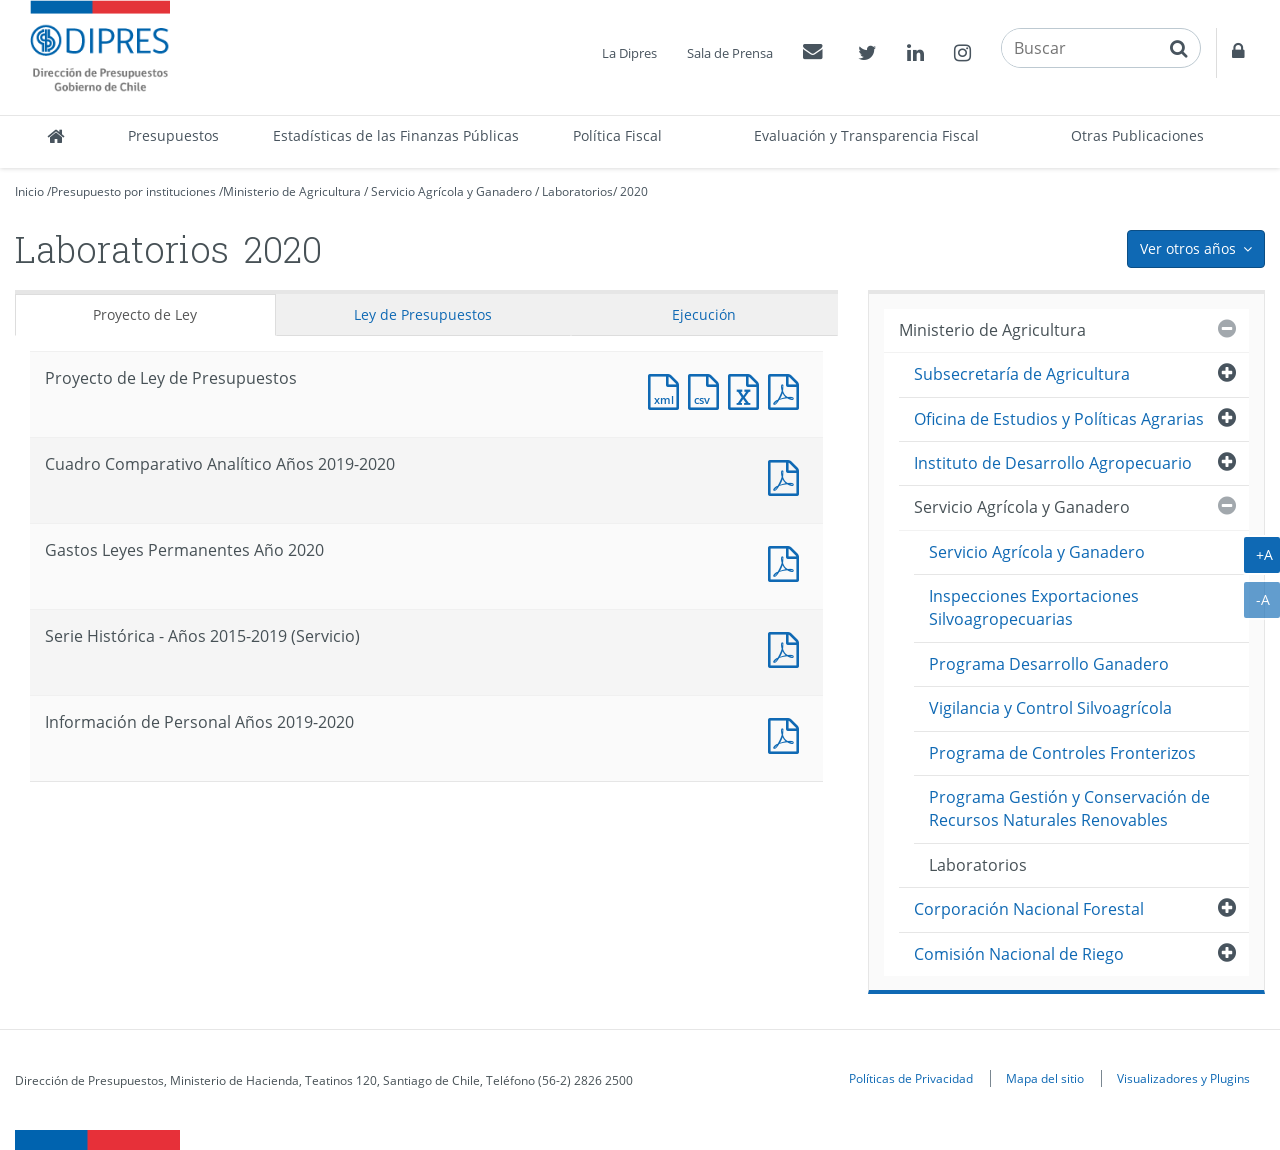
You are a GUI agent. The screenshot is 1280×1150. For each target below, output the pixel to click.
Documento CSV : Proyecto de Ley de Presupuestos (708, 389)
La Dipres (629, 53)
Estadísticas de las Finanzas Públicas (396, 135)
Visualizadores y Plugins (1183, 1078)
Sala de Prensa (730, 53)
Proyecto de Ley (145, 314)
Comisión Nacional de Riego (1019, 954)
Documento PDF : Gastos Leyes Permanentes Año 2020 (788, 561)
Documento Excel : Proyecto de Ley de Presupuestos (748, 389)
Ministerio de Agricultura (292, 191)
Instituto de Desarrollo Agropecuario (1053, 463)
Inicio (29, 191)
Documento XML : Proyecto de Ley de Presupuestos (668, 389)
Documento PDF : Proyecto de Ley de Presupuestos (788, 389)
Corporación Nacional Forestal (1029, 909)
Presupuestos (173, 135)
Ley (423, 314)
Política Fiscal (617, 135)
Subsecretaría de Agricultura (1022, 374)
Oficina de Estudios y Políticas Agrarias (1059, 419)
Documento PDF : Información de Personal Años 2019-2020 (788, 733)
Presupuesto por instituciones (133, 191)
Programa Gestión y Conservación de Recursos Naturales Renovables (1069, 808)
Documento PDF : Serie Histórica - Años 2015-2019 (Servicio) (788, 647)
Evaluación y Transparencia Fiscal (866, 135)
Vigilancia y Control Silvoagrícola (1050, 708)
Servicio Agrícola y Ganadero (451, 191)
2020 (634, 191)
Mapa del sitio (1045, 1078)
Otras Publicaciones (1137, 135)
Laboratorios (577, 191)
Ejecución (704, 314)
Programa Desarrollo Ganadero (1049, 664)
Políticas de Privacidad (911, 1078)
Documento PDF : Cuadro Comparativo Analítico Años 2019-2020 (788, 475)
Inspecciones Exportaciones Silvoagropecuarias (1034, 607)
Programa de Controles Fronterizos (1062, 753)
